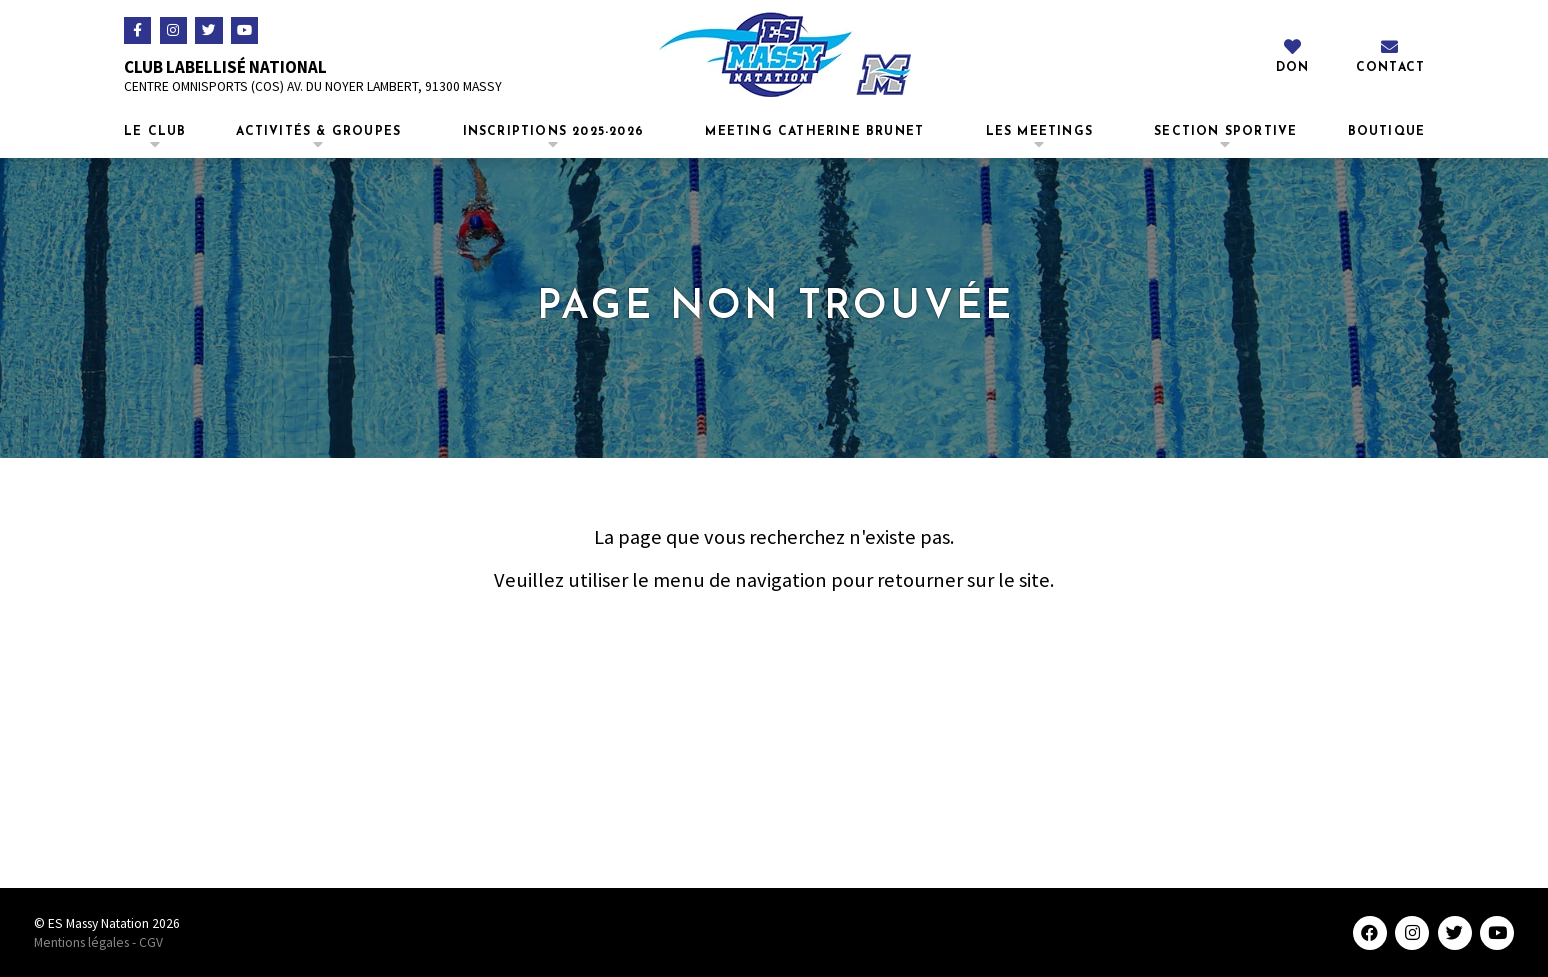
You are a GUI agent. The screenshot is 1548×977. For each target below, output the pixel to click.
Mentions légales (81, 942)
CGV (151, 942)
